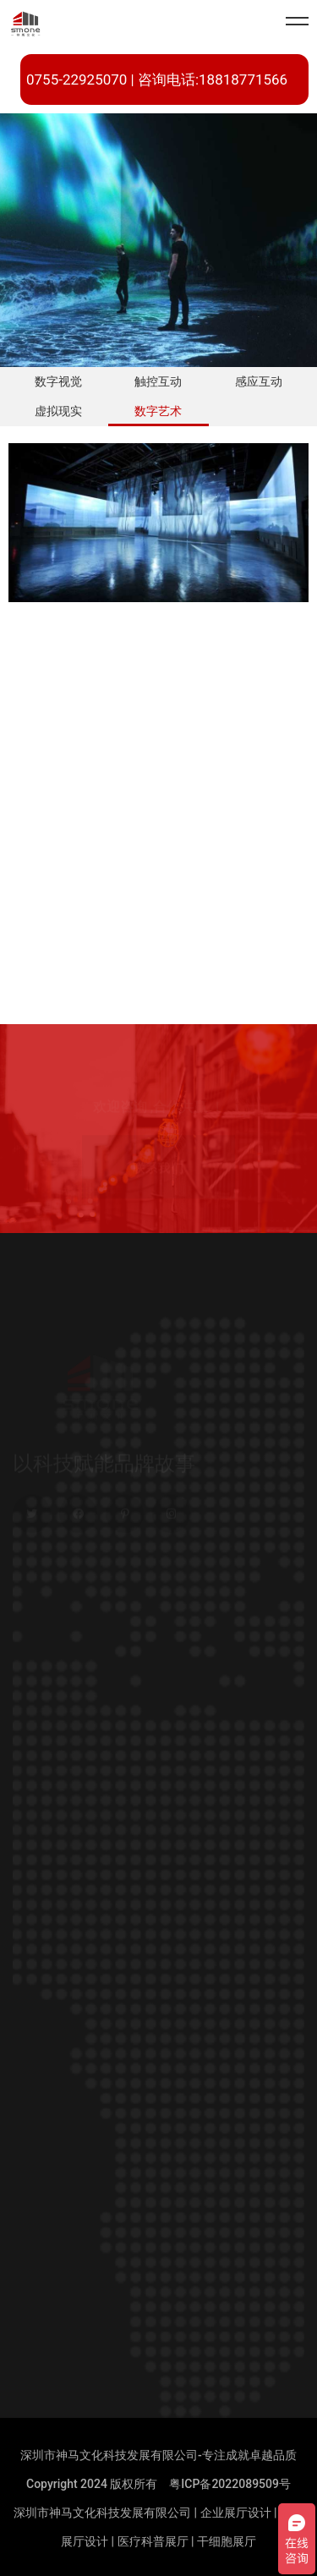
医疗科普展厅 (153, 2541)
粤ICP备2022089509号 (230, 2484)
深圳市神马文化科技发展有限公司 (102, 2512)
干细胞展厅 (226, 2541)
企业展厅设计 (235, 2512)
